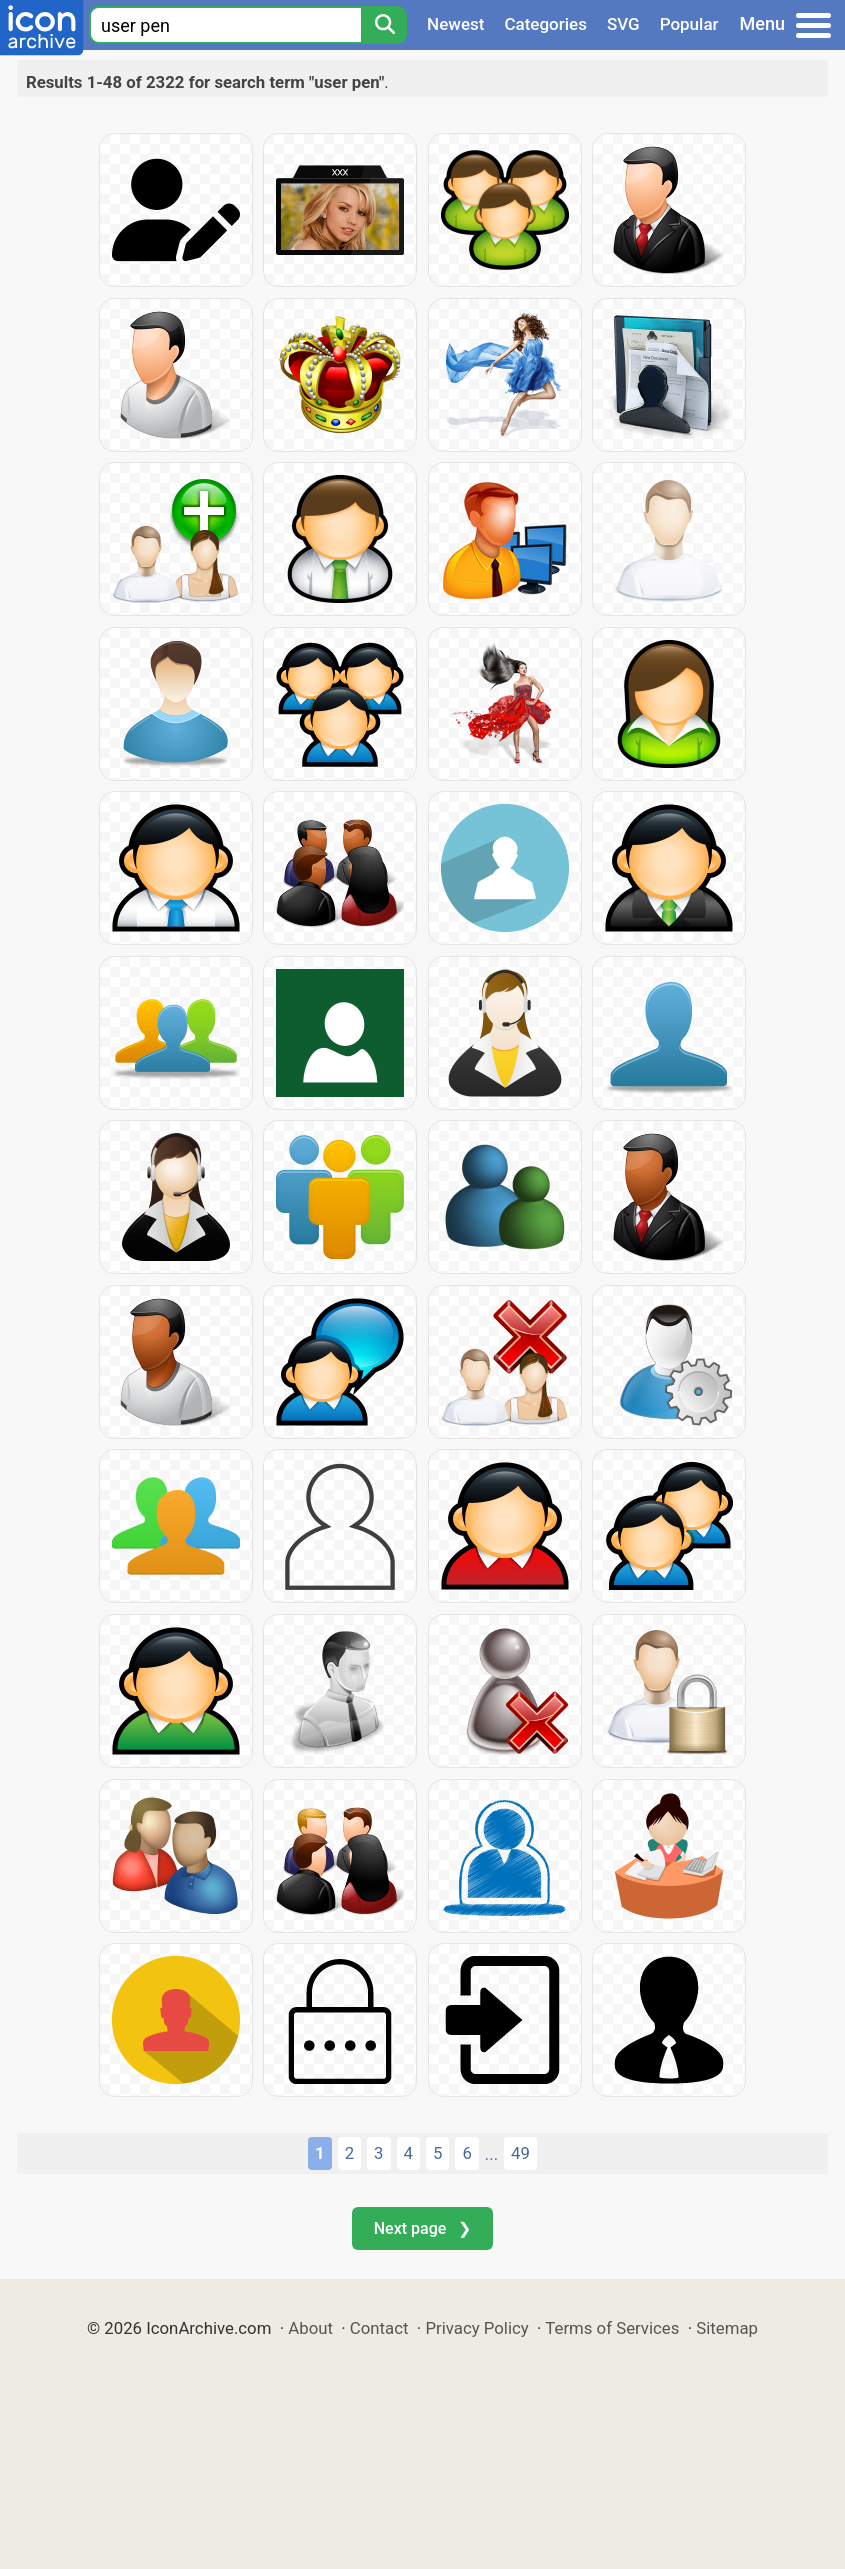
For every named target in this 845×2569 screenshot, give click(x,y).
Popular (689, 24)
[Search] (384, 25)
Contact (379, 2328)
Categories (545, 24)
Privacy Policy (476, 2328)
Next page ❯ (422, 2228)
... (491, 2154)
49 (520, 2153)
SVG (623, 24)
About (310, 2328)
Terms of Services (612, 2328)
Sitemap (727, 2328)
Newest (455, 24)
